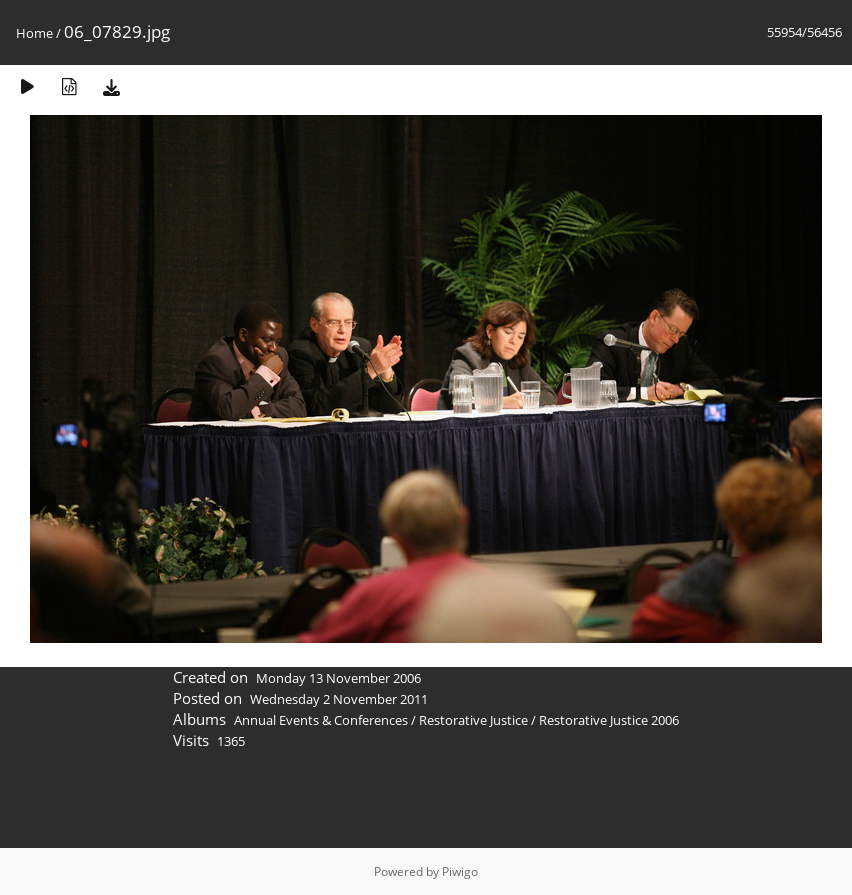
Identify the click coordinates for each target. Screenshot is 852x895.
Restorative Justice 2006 (609, 720)
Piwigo (460, 871)
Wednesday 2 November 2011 (339, 699)
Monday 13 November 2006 (338, 678)
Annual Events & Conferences (321, 720)
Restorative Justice (473, 720)
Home (34, 33)
